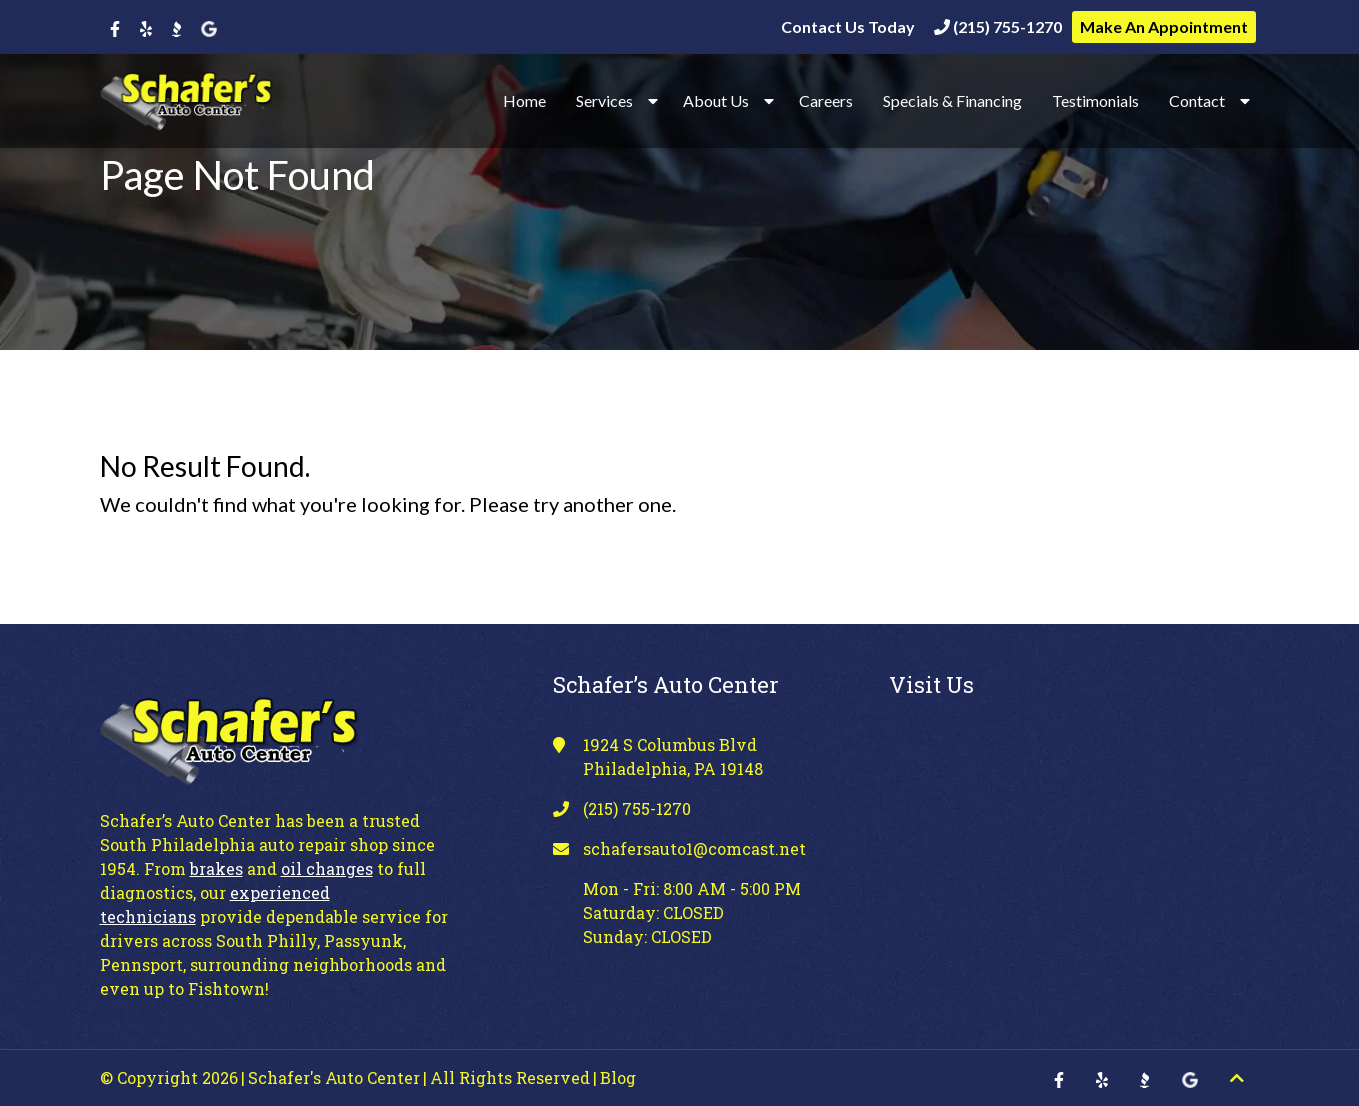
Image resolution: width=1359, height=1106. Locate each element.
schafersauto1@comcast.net (694, 848)
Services (604, 100)
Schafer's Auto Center (334, 1077)
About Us (716, 100)
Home (524, 100)
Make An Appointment (1164, 26)
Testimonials (1095, 100)
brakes (216, 868)
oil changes (327, 868)
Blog (618, 1077)
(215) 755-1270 (998, 26)
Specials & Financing (952, 100)
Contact (1197, 100)
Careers (826, 100)
